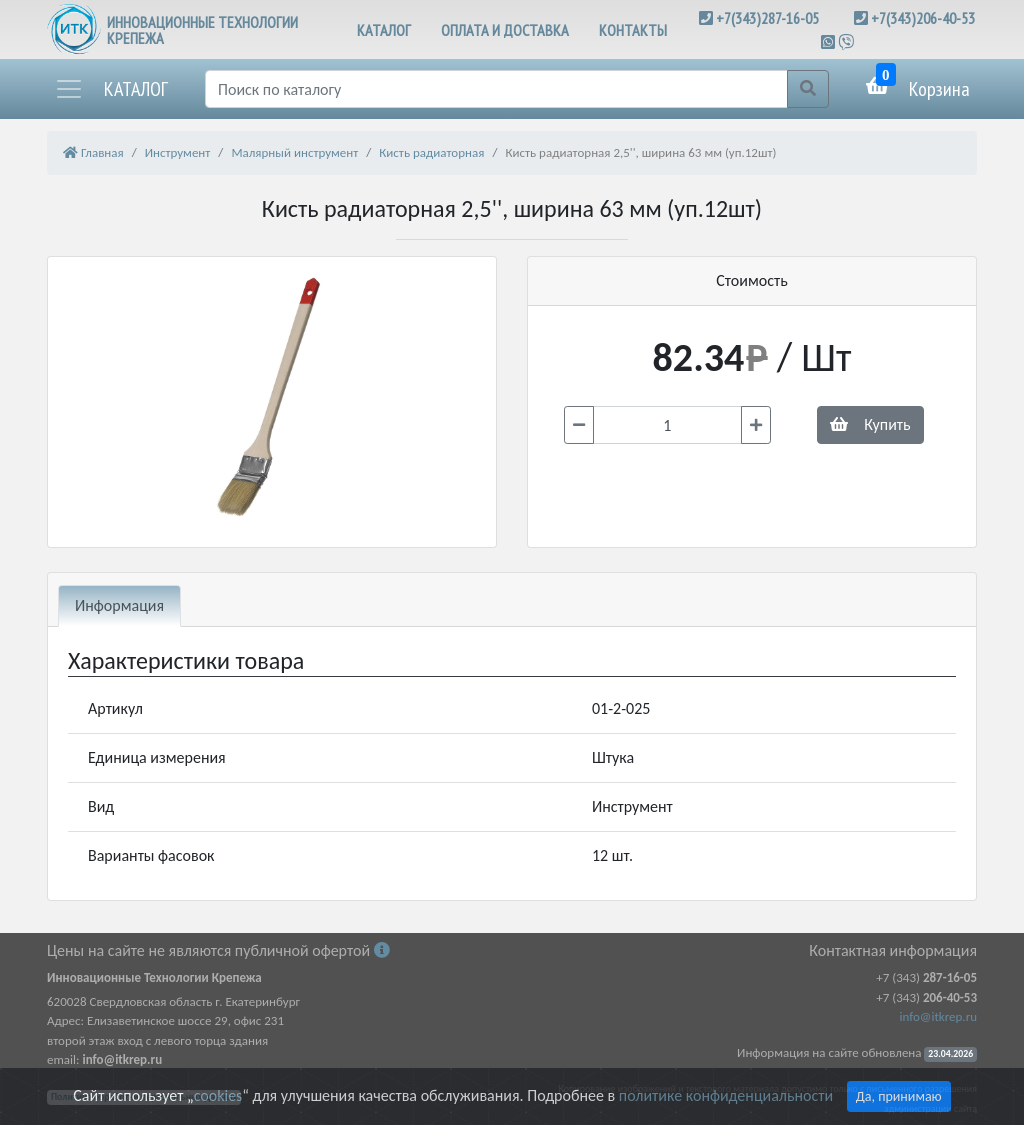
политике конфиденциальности (726, 1095)
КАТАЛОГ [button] (384, 30)
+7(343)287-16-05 (767, 18)
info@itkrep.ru (938, 1016)
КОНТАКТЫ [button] (633, 30)
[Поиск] (496, 89)
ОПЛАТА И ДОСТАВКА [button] (505, 30)
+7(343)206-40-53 (923, 18)
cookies (218, 1095)
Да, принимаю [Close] (899, 1096)
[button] (111, 89)
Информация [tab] (119, 605)
